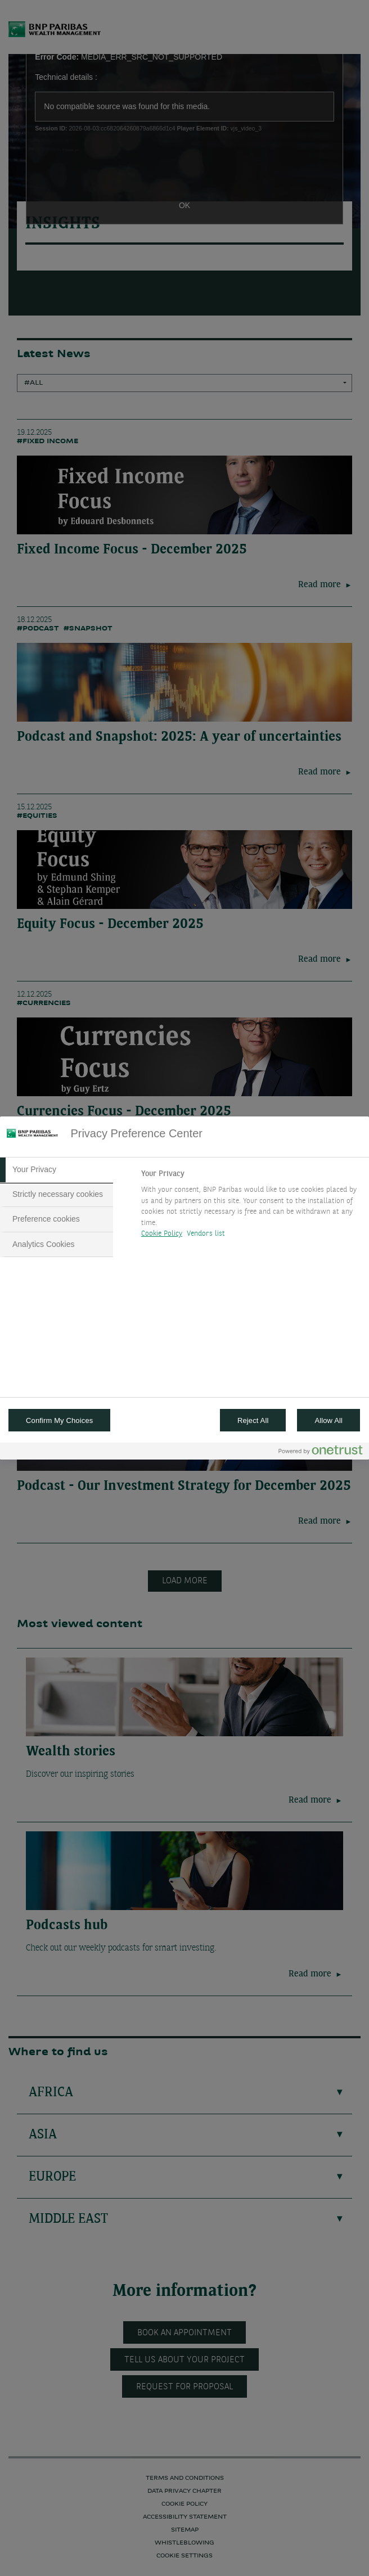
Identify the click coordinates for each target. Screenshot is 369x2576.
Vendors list (206, 1233)
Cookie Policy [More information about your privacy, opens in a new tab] (161, 1233)
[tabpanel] (251, 1207)
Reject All (253, 1420)
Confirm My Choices (59, 1420)
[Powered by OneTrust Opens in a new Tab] (320, 1452)
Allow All (328, 1420)
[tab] (56, 1170)
